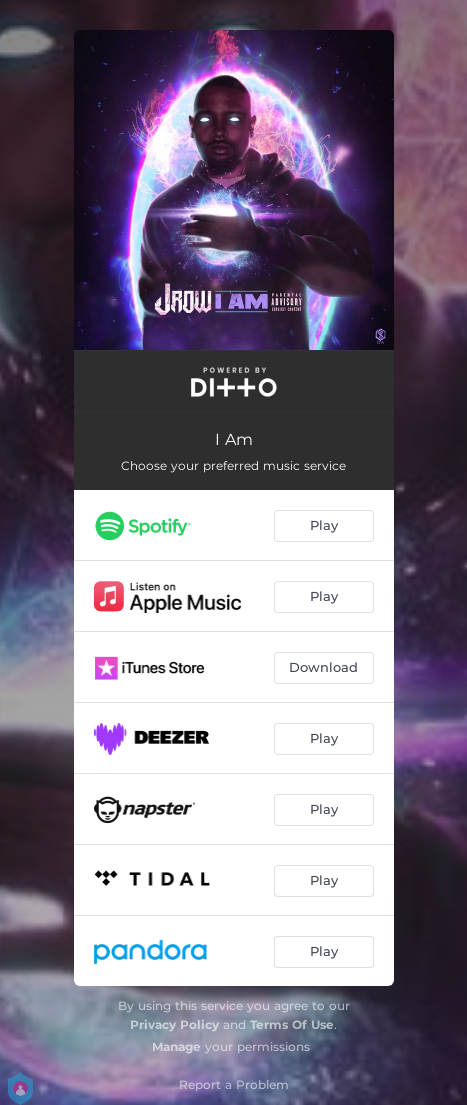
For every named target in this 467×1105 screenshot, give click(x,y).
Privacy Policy (174, 1024)
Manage (176, 1046)
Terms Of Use (292, 1024)
